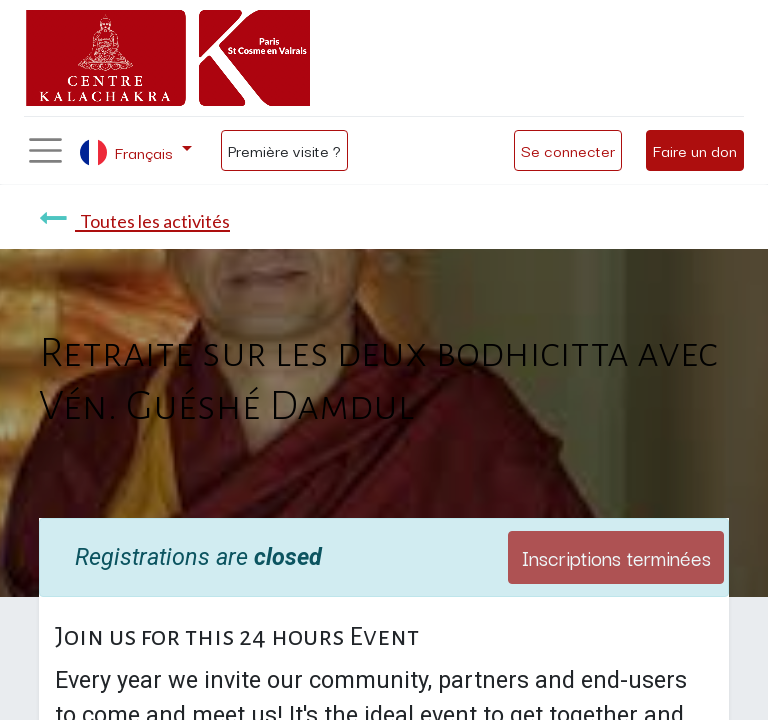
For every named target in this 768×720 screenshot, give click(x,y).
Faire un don (695, 150)
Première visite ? (284, 150)
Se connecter (568, 150)
